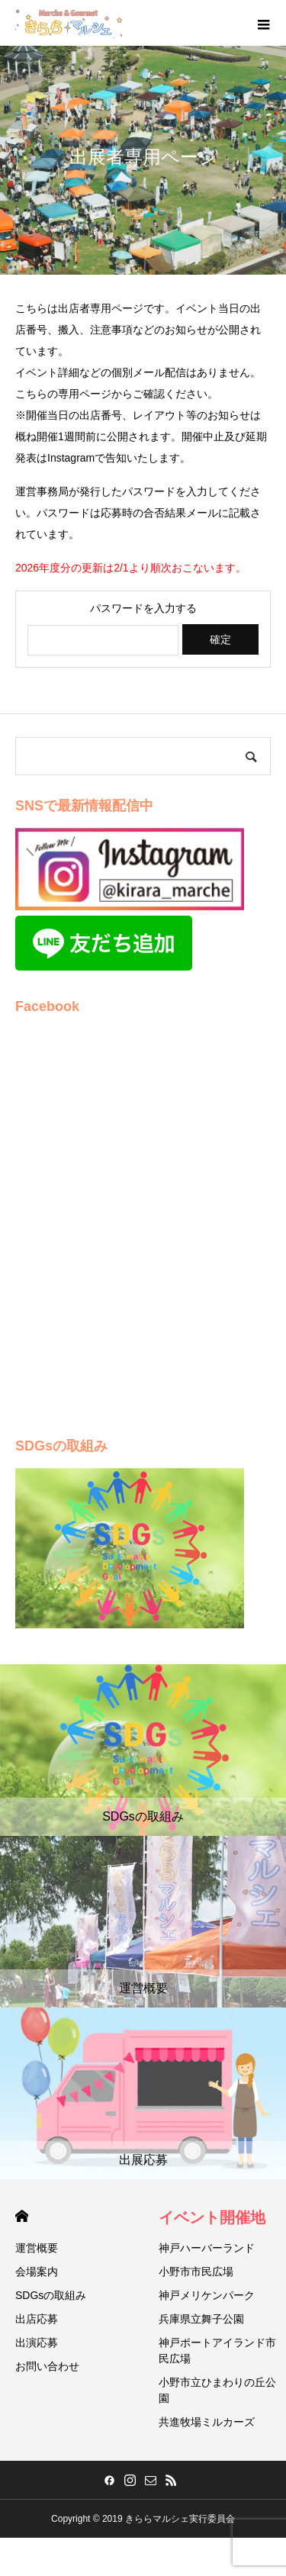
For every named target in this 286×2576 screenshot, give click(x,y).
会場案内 (36, 2271)
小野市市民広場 (196, 2271)
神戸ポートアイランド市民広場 (217, 2350)
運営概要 (36, 2248)
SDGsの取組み (50, 2295)
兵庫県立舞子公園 (201, 2319)
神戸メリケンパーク (207, 2295)
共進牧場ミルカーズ (207, 2422)
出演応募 (36, 2342)
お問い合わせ (47, 2366)
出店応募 (36, 2319)
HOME (21, 2216)
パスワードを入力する (143, 608)
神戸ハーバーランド (207, 2248)
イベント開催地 (212, 2217)
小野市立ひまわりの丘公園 (217, 2390)
